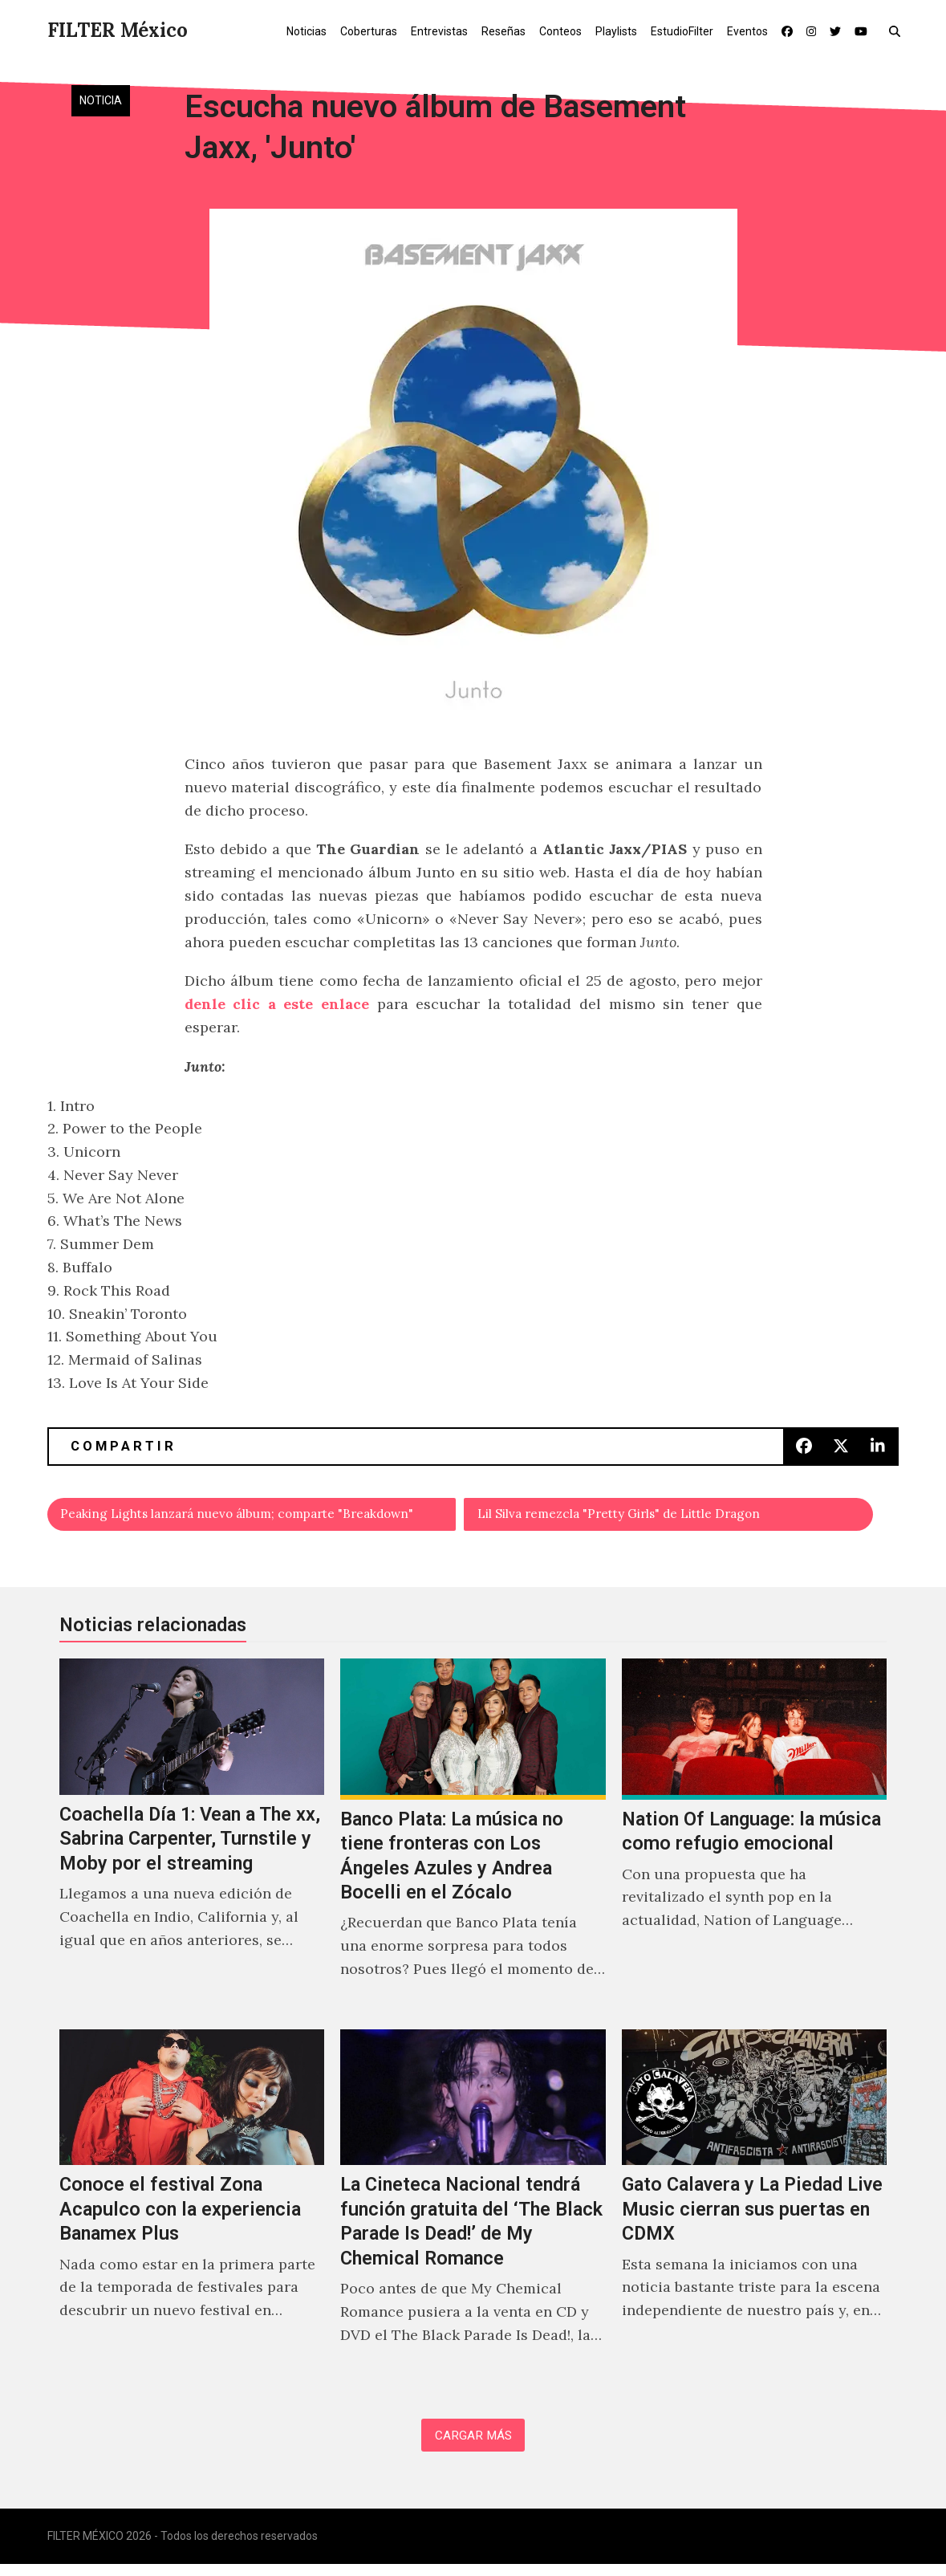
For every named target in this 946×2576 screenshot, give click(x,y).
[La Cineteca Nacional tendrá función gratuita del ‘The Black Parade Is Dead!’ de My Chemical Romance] (472, 2210)
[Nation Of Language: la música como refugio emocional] (754, 1842)
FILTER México (117, 30)
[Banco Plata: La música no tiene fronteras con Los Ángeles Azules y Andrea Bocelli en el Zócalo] (472, 1842)
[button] (898, 30)
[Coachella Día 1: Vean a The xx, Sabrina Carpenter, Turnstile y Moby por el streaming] (191, 1842)
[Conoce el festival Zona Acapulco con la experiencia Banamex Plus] (191, 2210)
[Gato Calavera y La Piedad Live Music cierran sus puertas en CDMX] (754, 2210)
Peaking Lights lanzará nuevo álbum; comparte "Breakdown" (259, 1517)
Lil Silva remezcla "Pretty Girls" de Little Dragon (648, 1517)
